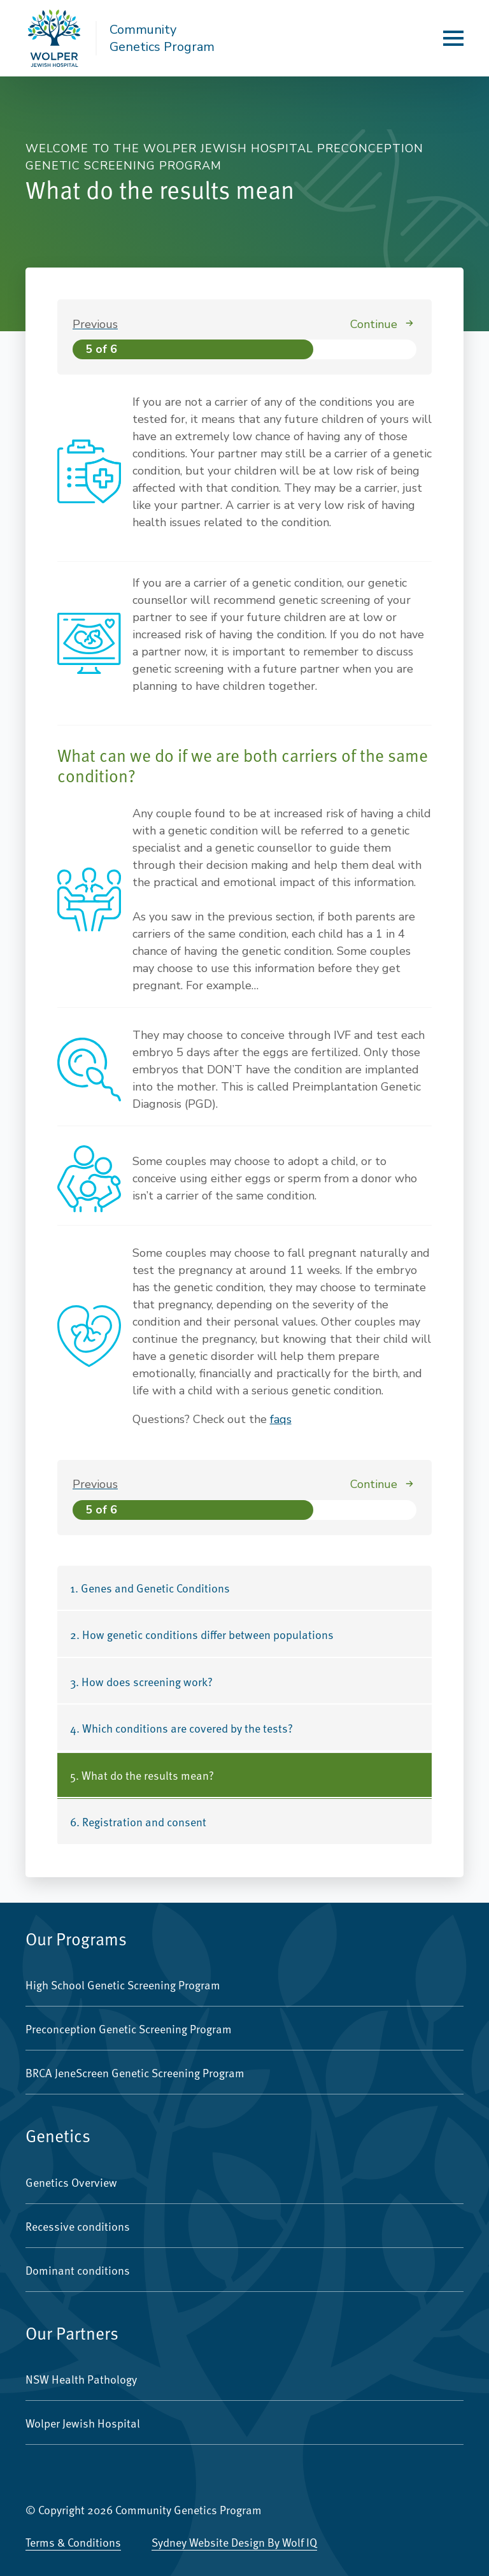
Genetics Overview (71, 2182)
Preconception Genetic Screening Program (128, 2028)
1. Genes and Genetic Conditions (150, 1587)
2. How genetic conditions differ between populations (202, 1634)
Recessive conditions (77, 2226)
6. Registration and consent (138, 1821)
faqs (281, 1419)
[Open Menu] (453, 38)
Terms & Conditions (73, 2542)
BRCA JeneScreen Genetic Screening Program (134, 2072)
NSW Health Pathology (81, 2378)
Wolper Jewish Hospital (82, 2422)
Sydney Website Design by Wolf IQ (234, 2542)
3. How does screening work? (141, 1681)
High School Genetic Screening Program (122, 1984)
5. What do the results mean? (142, 1775)
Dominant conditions (77, 2270)
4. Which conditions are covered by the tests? (181, 1727)
